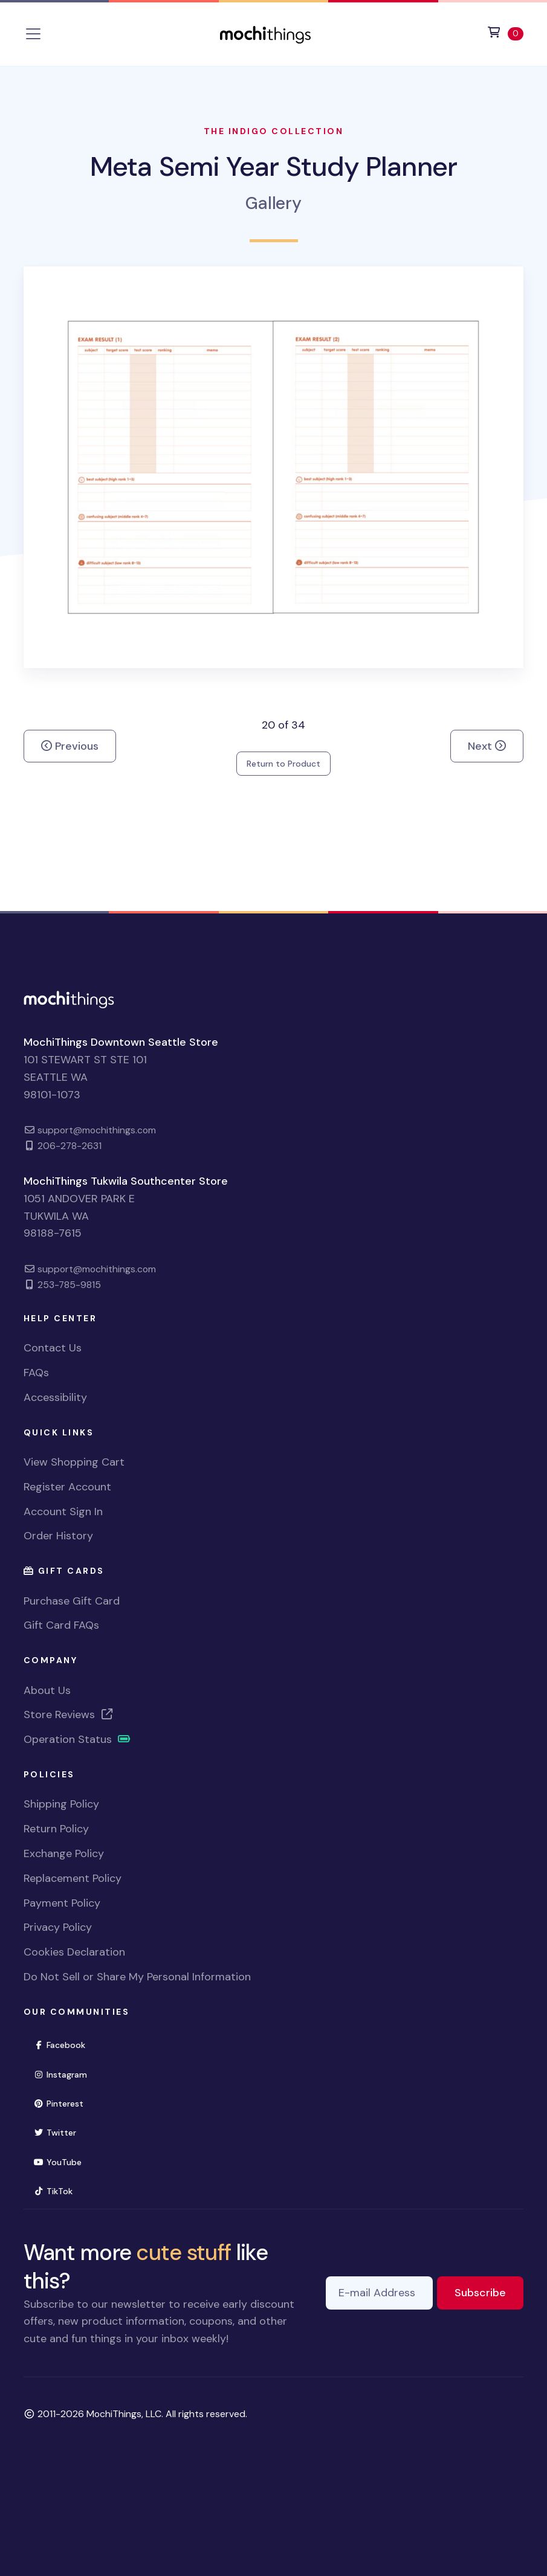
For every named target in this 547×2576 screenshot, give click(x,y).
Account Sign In (63, 1511)
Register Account (67, 1487)
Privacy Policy (58, 1927)
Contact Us (53, 1348)
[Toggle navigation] (33, 34)
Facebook (65, 2044)
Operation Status (77, 1739)
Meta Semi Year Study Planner (273, 166)
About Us (47, 1690)
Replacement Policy (72, 1878)
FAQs (36, 1372)
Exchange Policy (64, 1853)
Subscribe (489, 2292)
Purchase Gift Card (72, 1601)
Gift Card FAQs (61, 1625)
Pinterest (64, 2102)
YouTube (63, 2161)
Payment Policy (62, 1903)
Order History (58, 1535)
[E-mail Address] (379, 2293)
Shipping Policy (61, 1804)
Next (487, 746)
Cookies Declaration (74, 1952)
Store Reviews (69, 1714)
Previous (70, 746)
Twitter (60, 2131)
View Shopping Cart (74, 1462)
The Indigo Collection (274, 131)
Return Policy (56, 1828)
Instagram (66, 2073)
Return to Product (283, 763)
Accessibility (55, 1397)
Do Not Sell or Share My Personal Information (137, 1976)
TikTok (58, 2190)
